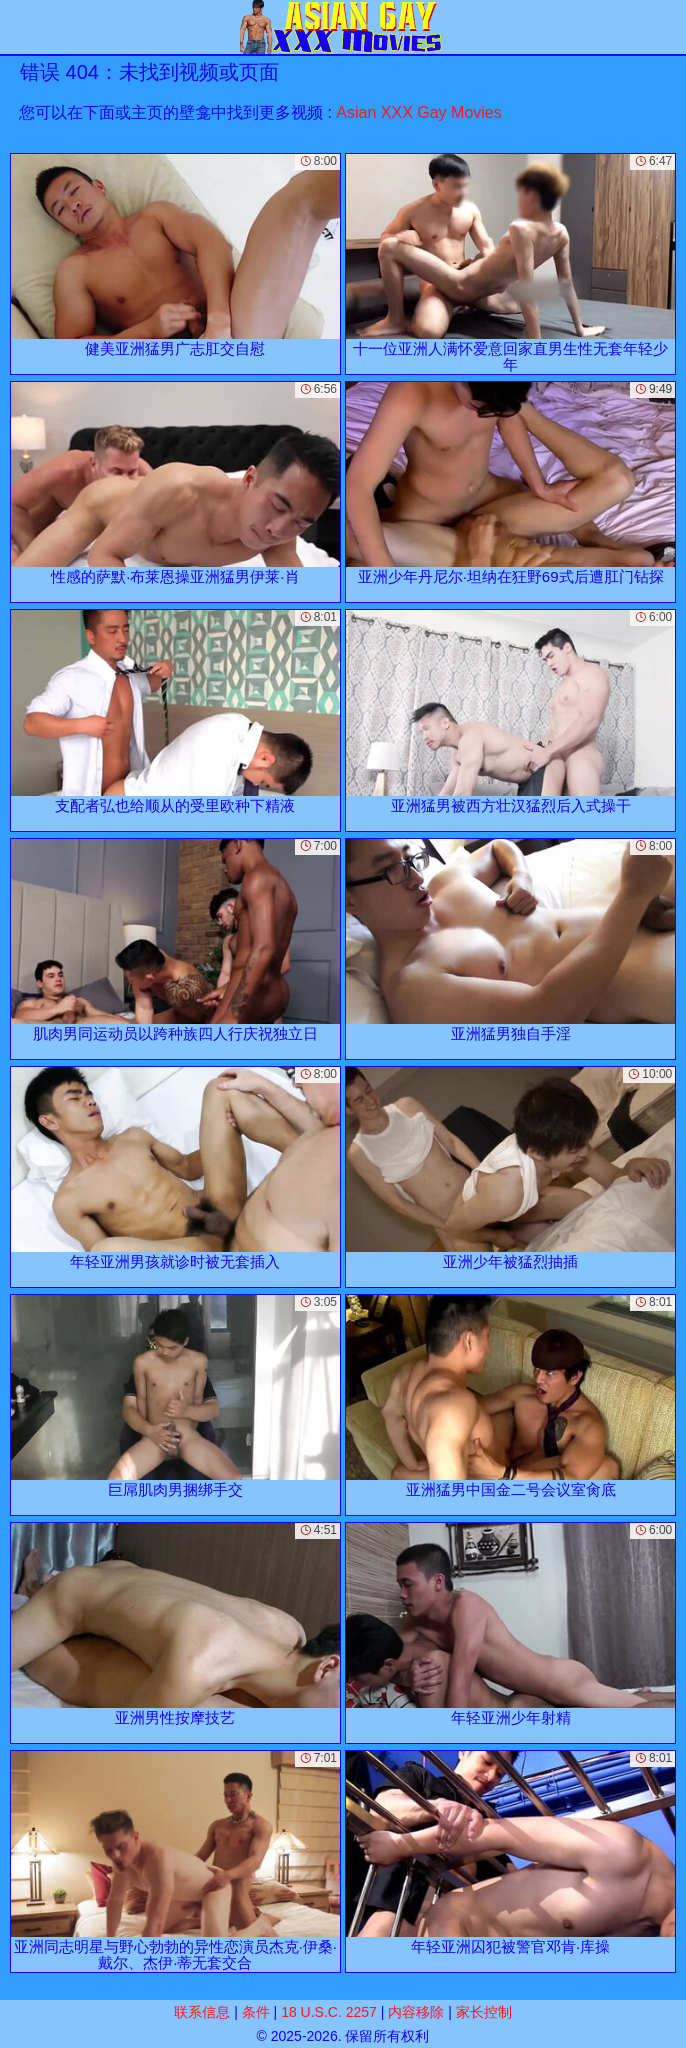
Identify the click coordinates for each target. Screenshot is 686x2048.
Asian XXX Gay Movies (418, 112)
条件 (256, 2012)
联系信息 (202, 2012)
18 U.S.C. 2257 (329, 2012)
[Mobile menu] (18, 27)
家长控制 (484, 2012)
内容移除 (416, 2012)
